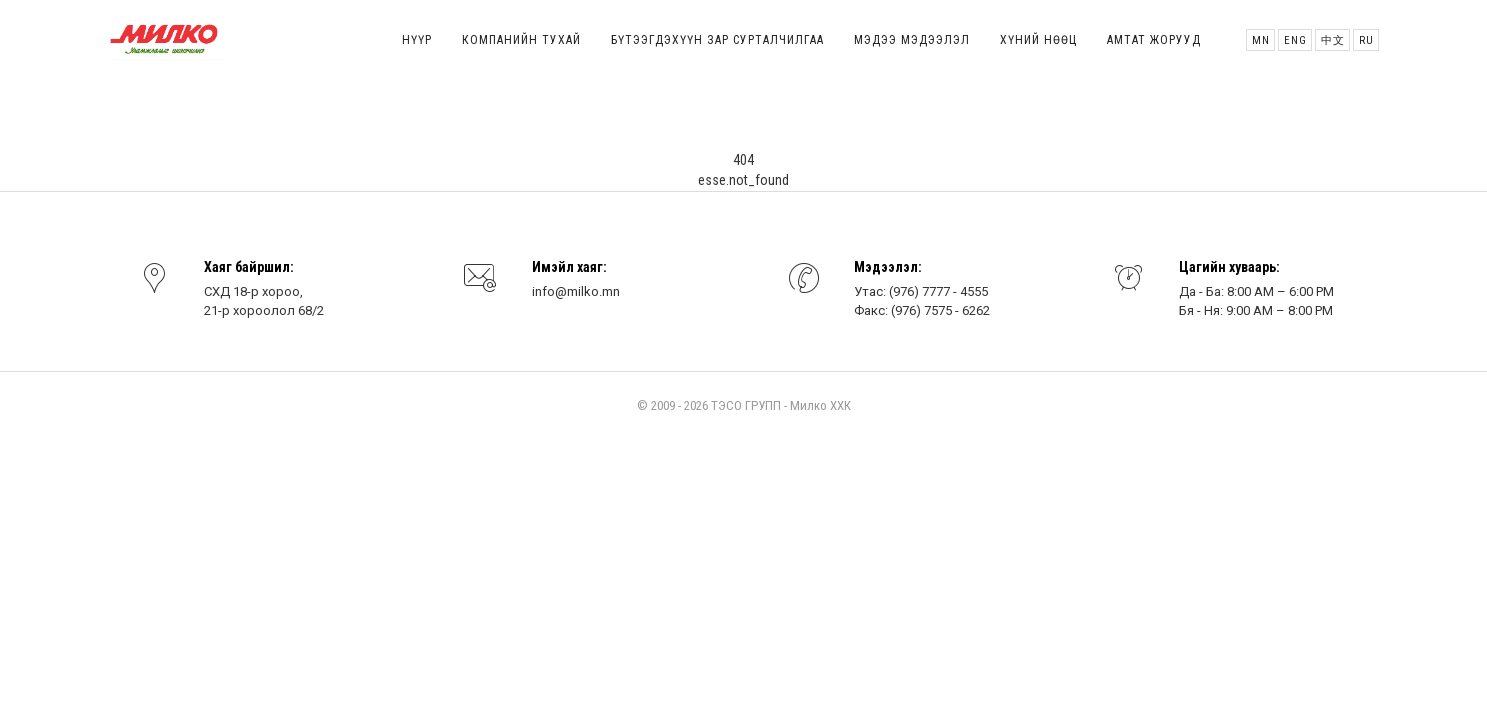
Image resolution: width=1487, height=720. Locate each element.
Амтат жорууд (1154, 40)
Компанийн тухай (521, 40)
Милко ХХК (820, 405)
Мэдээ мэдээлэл (912, 40)
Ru (1366, 40)
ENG (1295, 40)
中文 (1333, 40)
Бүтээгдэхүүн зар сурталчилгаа (717, 40)
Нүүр (417, 40)
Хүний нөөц (1038, 40)
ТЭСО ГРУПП (746, 405)
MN (1261, 40)
